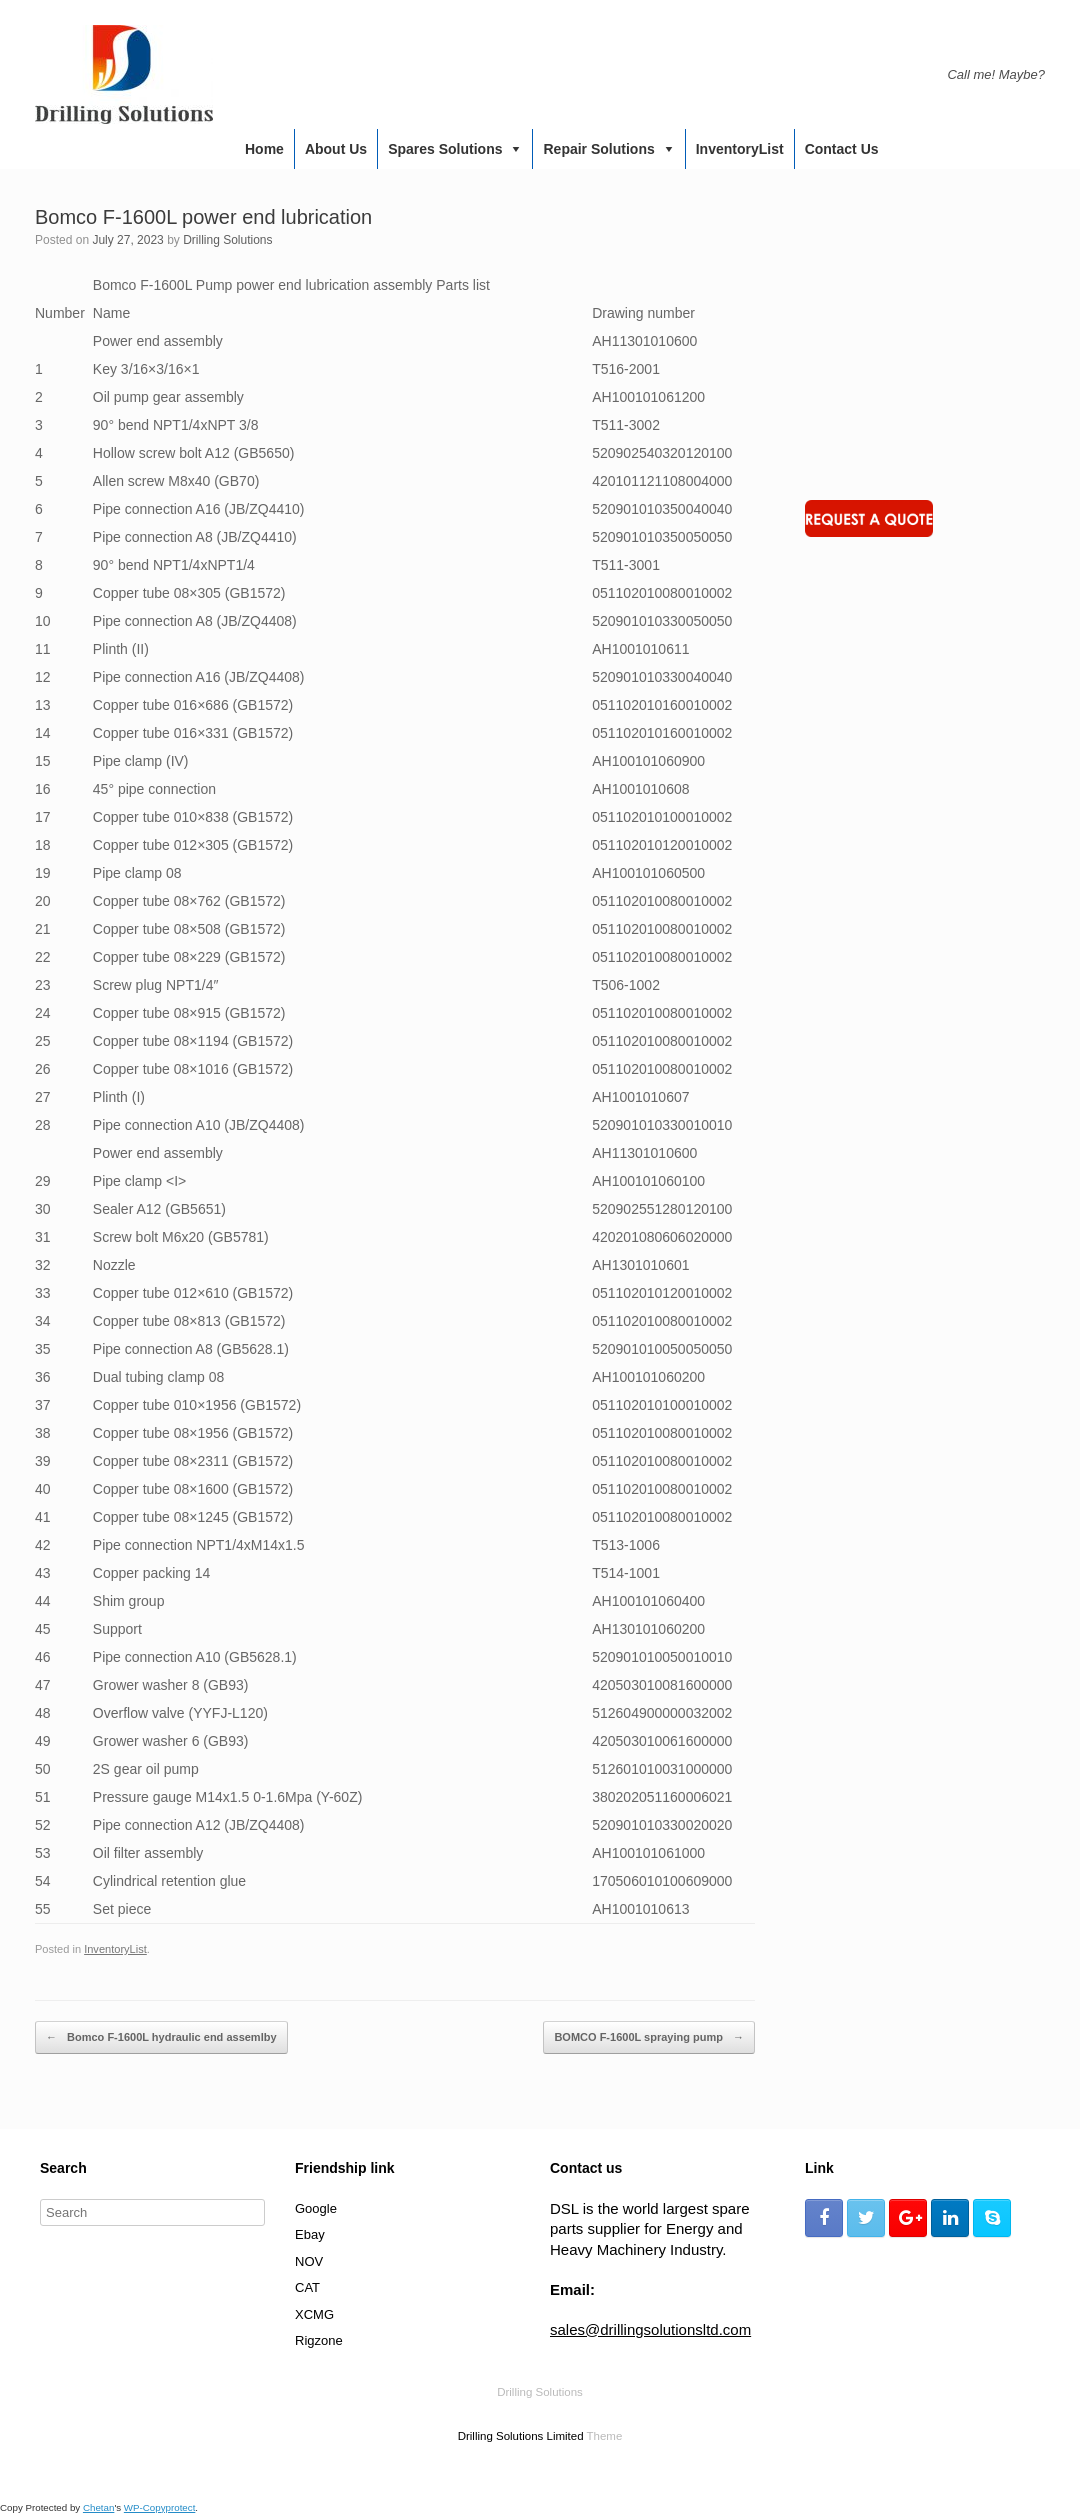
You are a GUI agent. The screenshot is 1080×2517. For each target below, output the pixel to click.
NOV (309, 2261)
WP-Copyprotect (160, 2507)
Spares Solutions (445, 149)
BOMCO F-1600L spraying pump (649, 2038)
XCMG (314, 2314)
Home (264, 149)
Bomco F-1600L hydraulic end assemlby (161, 2038)
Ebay (310, 2234)
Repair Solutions (598, 149)
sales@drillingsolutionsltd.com (650, 2329)
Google (316, 2208)
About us (336, 149)
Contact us (842, 149)
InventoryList (740, 149)
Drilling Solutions (227, 240)
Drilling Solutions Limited (521, 2436)
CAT (307, 2287)
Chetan (98, 2507)
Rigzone (319, 2340)
